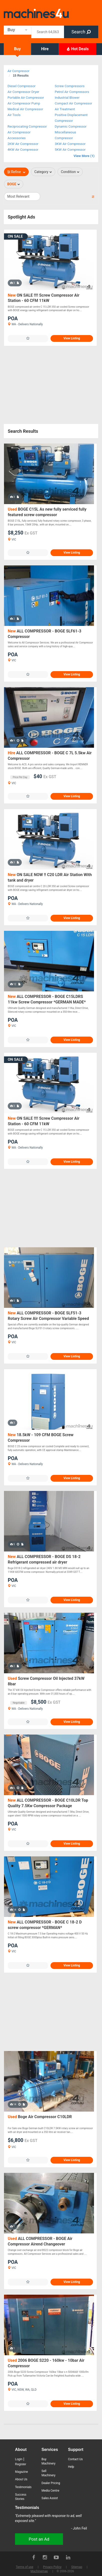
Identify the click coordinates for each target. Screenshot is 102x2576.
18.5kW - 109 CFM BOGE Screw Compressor (41, 1437)
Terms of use (24, 2567)
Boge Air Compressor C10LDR (40, 2116)
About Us (21, 2479)
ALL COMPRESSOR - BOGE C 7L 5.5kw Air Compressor (50, 755)
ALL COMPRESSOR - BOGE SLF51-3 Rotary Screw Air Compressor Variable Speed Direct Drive (48, 1316)
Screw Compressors (69, 86)
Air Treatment (65, 109)
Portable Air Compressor (26, 97)
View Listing (72, 338)
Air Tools (14, 115)
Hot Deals (77, 48)
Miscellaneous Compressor (65, 135)
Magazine (21, 2472)
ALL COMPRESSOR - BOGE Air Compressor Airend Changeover (40, 2241)
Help (71, 2466)
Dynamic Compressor (70, 126)
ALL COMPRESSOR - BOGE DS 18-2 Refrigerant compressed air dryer (44, 1559)
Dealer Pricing (51, 2483)
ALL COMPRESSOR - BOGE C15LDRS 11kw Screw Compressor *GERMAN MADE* (47, 999)
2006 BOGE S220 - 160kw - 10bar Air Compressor (46, 2363)
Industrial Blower (67, 97)
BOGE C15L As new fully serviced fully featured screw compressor (47, 512)
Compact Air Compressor (73, 103)
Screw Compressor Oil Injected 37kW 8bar (46, 1681)
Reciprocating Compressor (27, 126)
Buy (17, 48)
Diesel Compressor (22, 86)
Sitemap (76, 2567)
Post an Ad (39, 2539)
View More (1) (84, 156)
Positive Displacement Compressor (71, 118)
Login (18, 2459)
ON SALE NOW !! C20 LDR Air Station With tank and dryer (50, 877)
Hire (45, 48)
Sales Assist (50, 2498)
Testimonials (23, 2487)
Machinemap (39, 2571)
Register (20, 2464)
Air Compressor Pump (24, 103)
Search (81, 31)
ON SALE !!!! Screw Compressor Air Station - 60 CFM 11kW (44, 298)
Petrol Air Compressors (72, 92)
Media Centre (50, 2490)
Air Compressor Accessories (19, 135)
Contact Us (75, 2459)
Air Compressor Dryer (23, 92)
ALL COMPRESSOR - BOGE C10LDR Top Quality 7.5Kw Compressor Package (48, 1803)
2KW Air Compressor (23, 144)
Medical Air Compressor (25, 109)
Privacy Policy (52, 2567)
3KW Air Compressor (70, 144)
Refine (16, 172)
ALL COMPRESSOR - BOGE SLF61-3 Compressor (44, 634)
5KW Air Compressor (70, 149)
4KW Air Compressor (23, 149)
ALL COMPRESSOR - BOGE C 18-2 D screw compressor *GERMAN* (45, 1925)
